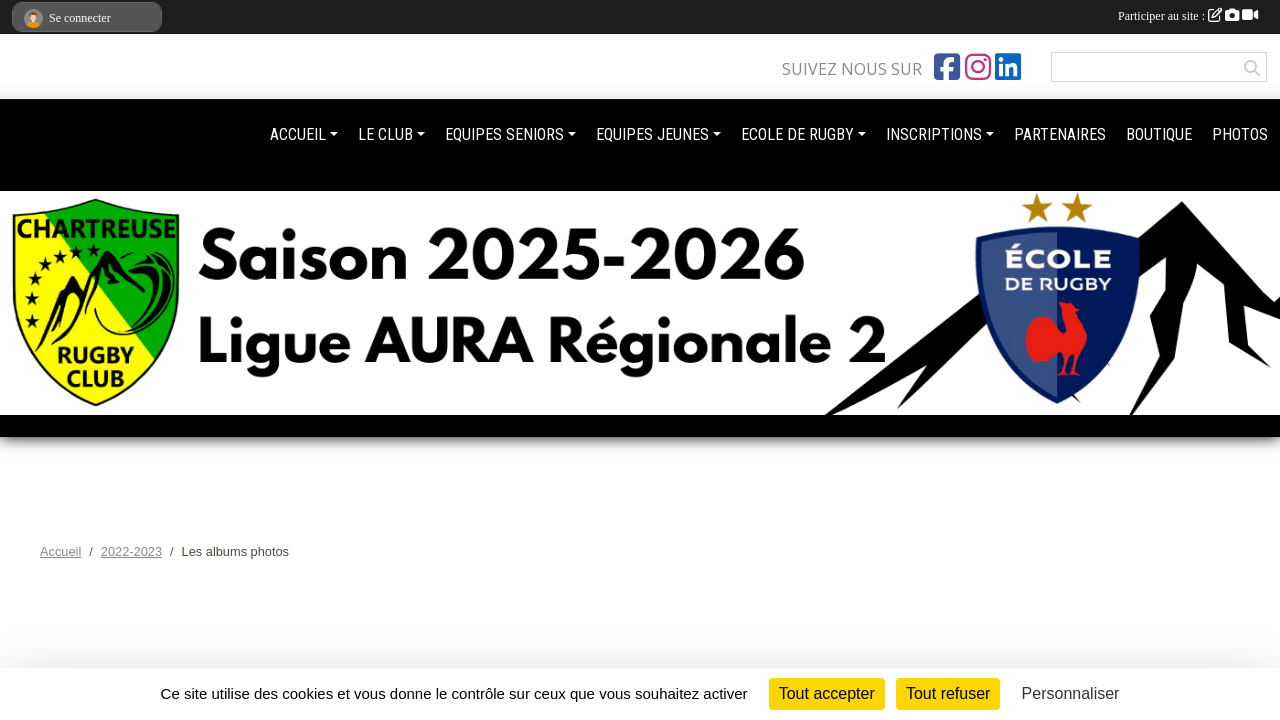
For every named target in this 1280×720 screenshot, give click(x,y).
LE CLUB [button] (385, 134)
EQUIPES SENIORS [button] (504, 134)
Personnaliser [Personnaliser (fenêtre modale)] (1071, 693)
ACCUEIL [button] (298, 134)
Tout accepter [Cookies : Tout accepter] (827, 693)
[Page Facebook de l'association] (947, 67)
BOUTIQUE (1159, 134)
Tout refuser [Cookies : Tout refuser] (948, 693)
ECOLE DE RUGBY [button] (797, 134)
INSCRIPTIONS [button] (934, 134)
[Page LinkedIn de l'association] (1008, 67)
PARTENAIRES (1060, 134)
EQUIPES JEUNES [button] (652, 134)
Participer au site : (1188, 16)
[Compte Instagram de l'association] (978, 67)
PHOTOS (1240, 134)
